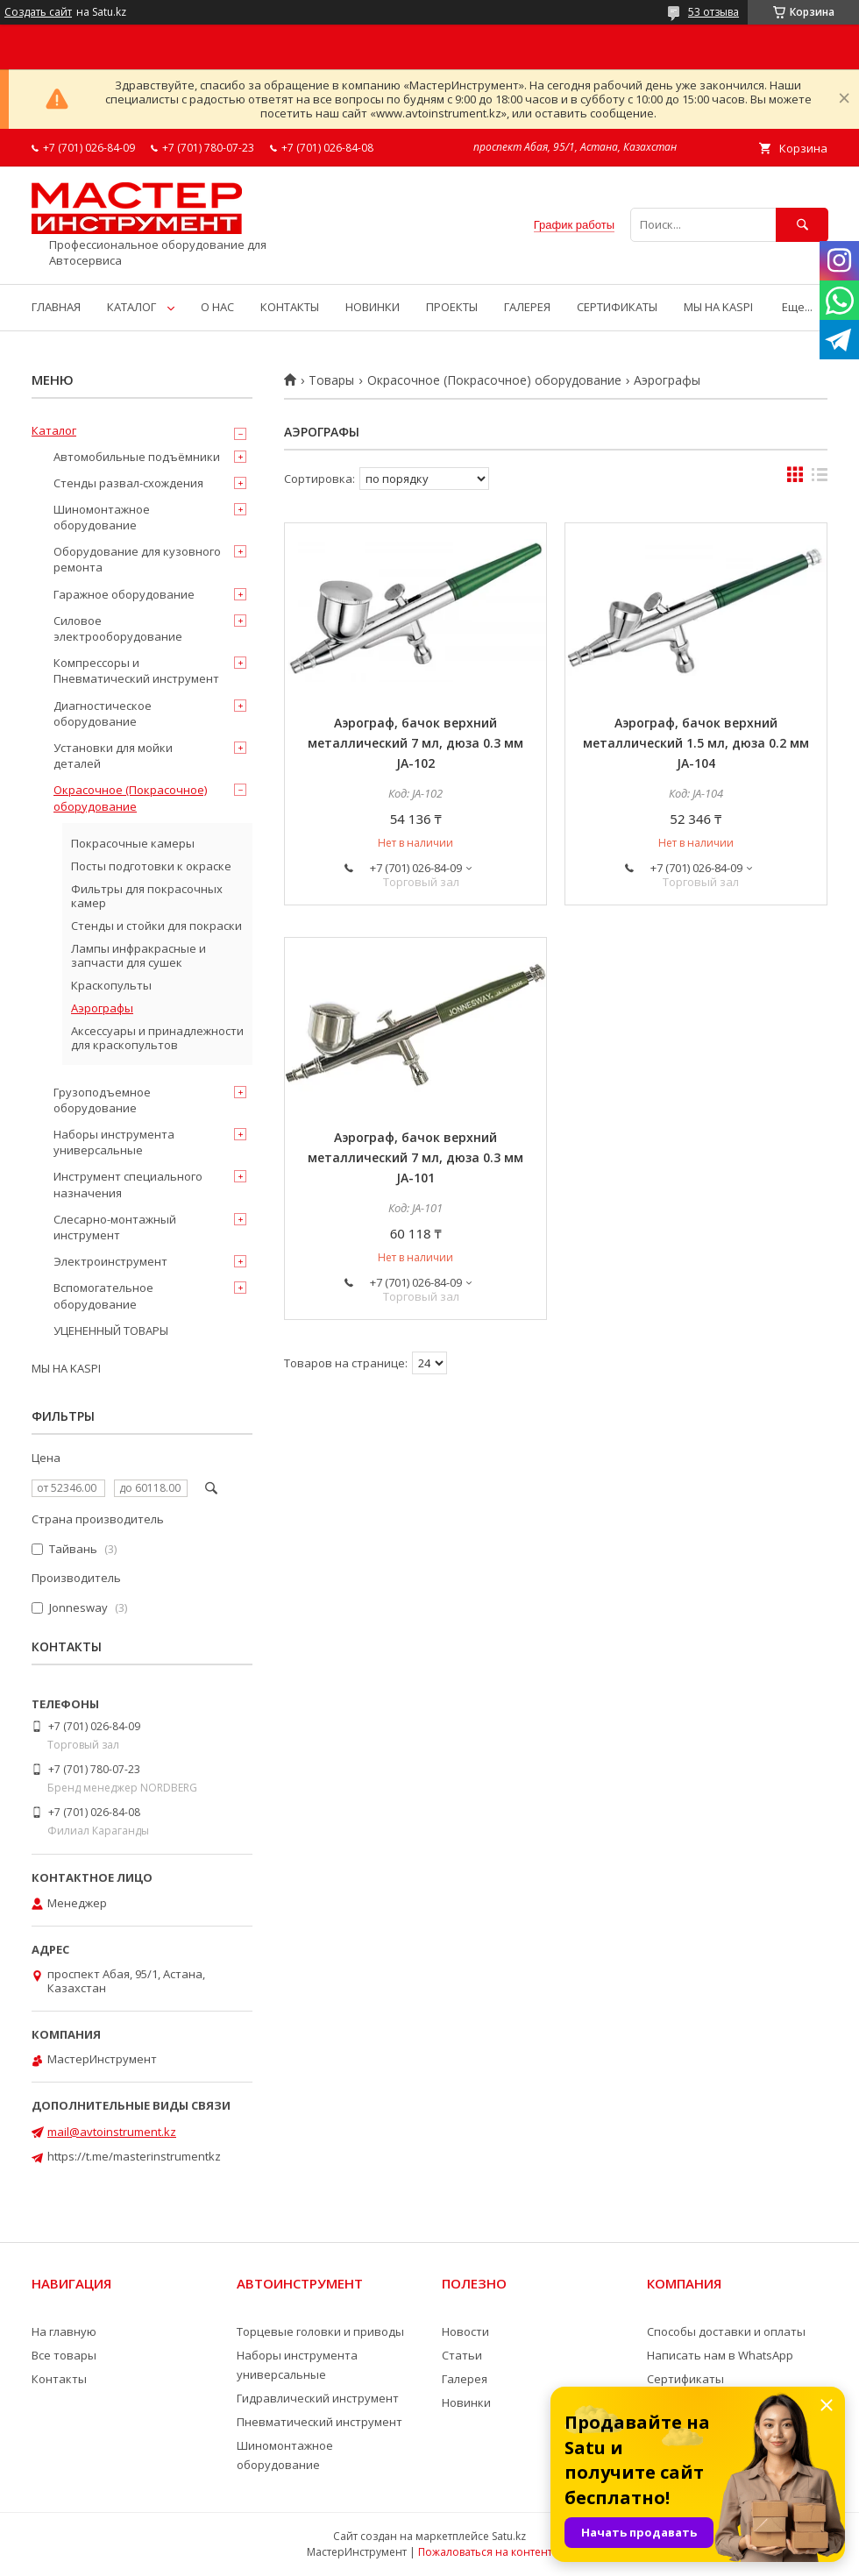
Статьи (462, 2355)
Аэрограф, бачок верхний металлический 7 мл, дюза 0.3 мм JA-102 (415, 742)
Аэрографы (102, 1008)
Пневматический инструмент (319, 2422)
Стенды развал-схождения (128, 483)
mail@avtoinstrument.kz (111, 2132)
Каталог (54, 430)
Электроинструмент (110, 1261)
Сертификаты (685, 2379)
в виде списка (819, 478)
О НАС (217, 307)
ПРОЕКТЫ (452, 307)
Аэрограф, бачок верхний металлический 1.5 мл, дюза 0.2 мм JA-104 (696, 742)
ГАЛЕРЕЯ (527, 307)
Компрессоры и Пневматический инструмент (136, 670)
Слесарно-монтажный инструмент (114, 1227)
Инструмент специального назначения (127, 1184)
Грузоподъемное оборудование (102, 1100)
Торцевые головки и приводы (320, 2331)
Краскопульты (111, 985)
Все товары (64, 2355)
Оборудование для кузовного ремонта (137, 559)
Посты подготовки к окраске (151, 866)
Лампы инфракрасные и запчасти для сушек (138, 955)
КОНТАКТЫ (289, 307)
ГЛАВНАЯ (56, 307)
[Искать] (802, 225)
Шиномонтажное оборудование (101, 517)
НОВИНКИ (372, 307)
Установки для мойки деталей (113, 755)
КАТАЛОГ (131, 307)
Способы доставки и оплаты (726, 2331)
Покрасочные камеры (133, 843)
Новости (465, 2331)
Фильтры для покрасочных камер (147, 896)
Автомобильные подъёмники (136, 457)
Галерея (464, 2379)
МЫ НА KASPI (718, 307)
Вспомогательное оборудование (103, 1295)
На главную (64, 2331)
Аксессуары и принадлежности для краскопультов (157, 1038)
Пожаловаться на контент (485, 2551)
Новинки (466, 2402)
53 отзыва (713, 11)
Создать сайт (38, 12)
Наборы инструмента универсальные (113, 1142)
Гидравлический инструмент (318, 2398)
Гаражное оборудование (124, 594)
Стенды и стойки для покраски (156, 925)
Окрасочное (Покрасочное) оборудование (494, 380)
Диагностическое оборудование (102, 713)
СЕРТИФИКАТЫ (617, 307)
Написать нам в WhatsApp (720, 2355)
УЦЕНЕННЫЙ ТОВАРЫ (110, 1330)
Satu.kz (509, 2536)
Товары (331, 380)
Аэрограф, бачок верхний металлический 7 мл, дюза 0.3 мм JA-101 (415, 1157)
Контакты (59, 2379)
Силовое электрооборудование (117, 628)
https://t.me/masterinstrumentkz (134, 2156)
